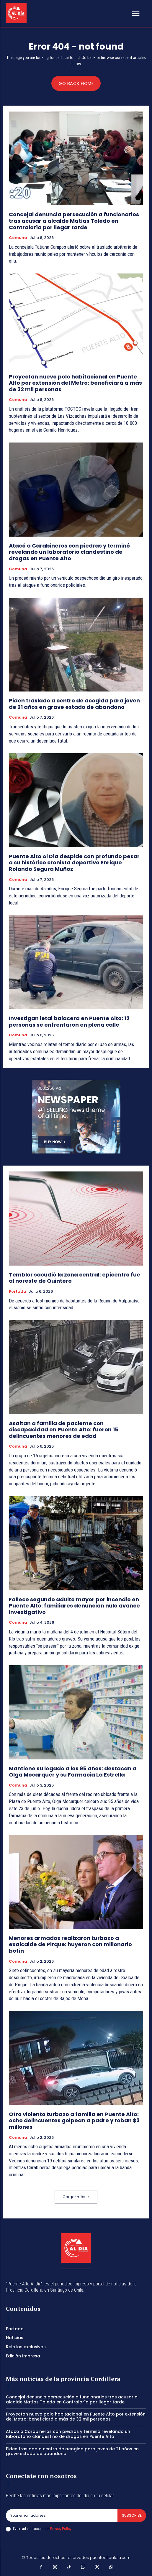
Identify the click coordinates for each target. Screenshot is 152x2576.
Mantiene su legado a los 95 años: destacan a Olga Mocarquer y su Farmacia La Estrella (72, 1772)
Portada (17, 1291)
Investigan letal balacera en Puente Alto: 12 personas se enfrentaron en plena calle (69, 1021)
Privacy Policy (60, 2528)
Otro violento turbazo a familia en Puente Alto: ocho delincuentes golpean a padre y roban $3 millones (74, 2120)
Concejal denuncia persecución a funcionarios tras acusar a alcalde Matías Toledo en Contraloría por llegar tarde (74, 221)
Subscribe (132, 2515)
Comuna (18, 237)
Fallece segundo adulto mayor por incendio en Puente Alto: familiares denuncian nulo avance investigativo (74, 1606)
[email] (61, 2515)
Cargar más (76, 2196)
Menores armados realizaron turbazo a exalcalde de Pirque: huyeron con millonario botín (70, 1944)
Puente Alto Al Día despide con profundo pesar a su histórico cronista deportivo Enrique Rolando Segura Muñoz (74, 863)
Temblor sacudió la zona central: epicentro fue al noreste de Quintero (74, 1278)
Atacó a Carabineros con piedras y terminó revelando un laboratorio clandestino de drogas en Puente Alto (69, 552)
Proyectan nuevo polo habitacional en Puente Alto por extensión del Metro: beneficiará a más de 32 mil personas (75, 383)
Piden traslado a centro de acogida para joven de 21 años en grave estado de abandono (74, 704)
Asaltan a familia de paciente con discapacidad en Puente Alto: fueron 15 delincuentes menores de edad (63, 1430)
